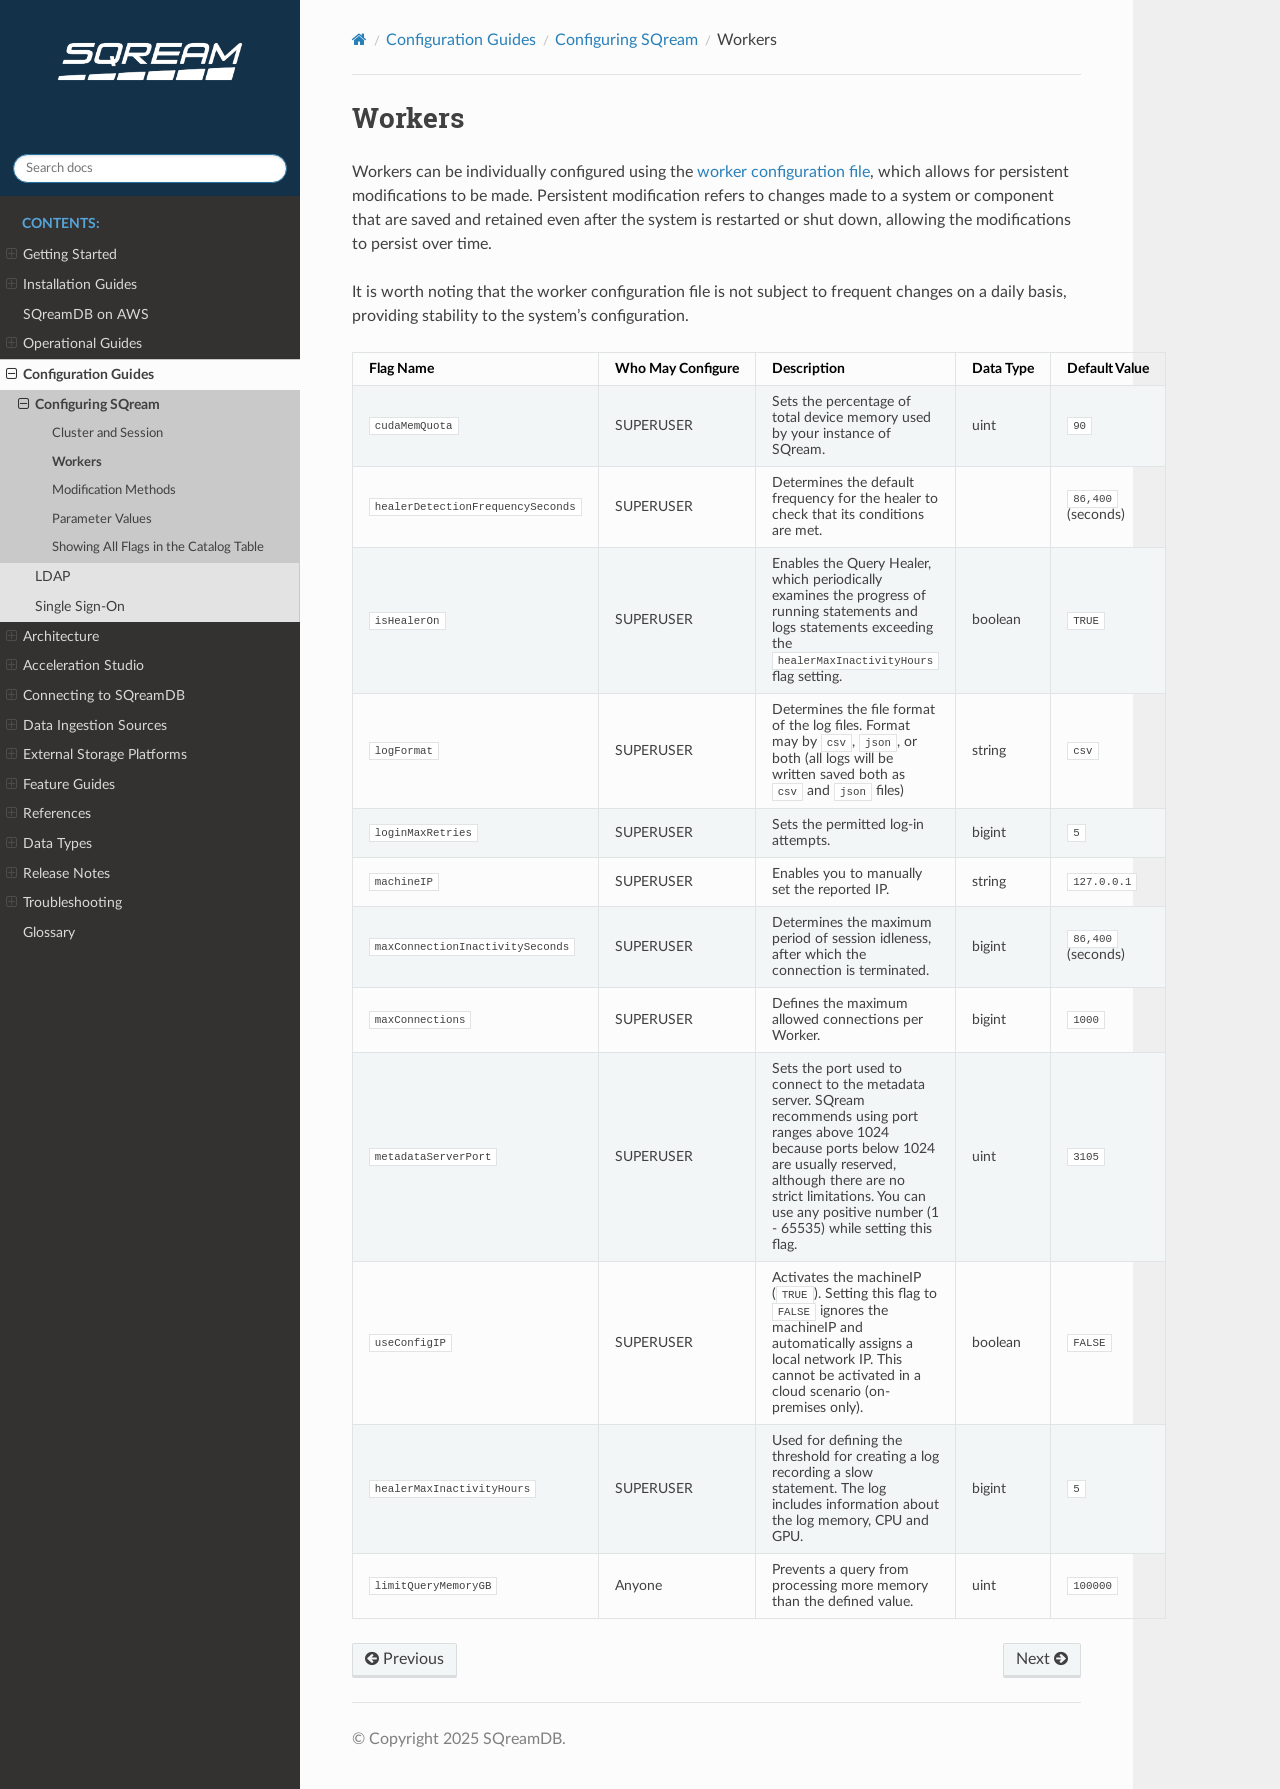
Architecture (52, 637)
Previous (404, 1659)
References (48, 814)
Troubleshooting (64, 903)
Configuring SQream (89, 405)
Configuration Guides (80, 375)
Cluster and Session (107, 433)
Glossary (49, 932)
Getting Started (61, 255)
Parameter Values (102, 519)
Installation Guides (71, 285)
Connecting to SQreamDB (95, 696)
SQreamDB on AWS (86, 314)
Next (1042, 1659)
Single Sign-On (80, 606)
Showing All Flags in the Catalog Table (158, 547)
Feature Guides (60, 785)
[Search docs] (150, 168)
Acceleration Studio (75, 666)
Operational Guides (74, 344)
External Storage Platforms (96, 755)
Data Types (49, 844)
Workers (77, 462)
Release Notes (58, 874)
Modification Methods (114, 490)
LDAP (52, 576)
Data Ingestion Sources (86, 726)
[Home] (359, 39)
